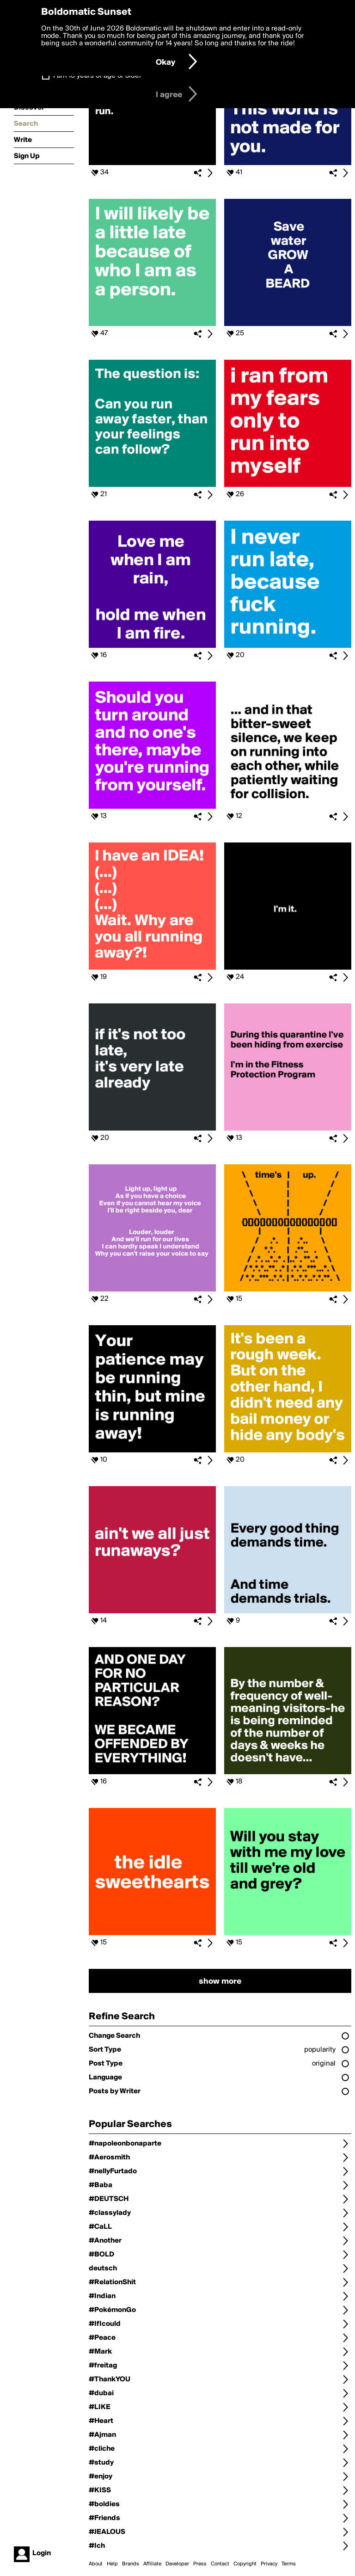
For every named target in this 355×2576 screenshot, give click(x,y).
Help (112, 2564)
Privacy (269, 2564)
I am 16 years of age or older (97, 76)
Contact (220, 2564)
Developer (177, 2564)
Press (200, 2564)
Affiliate (152, 2564)
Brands (130, 2564)
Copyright (245, 2564)
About (96, 2564)
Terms (289, 2564)
